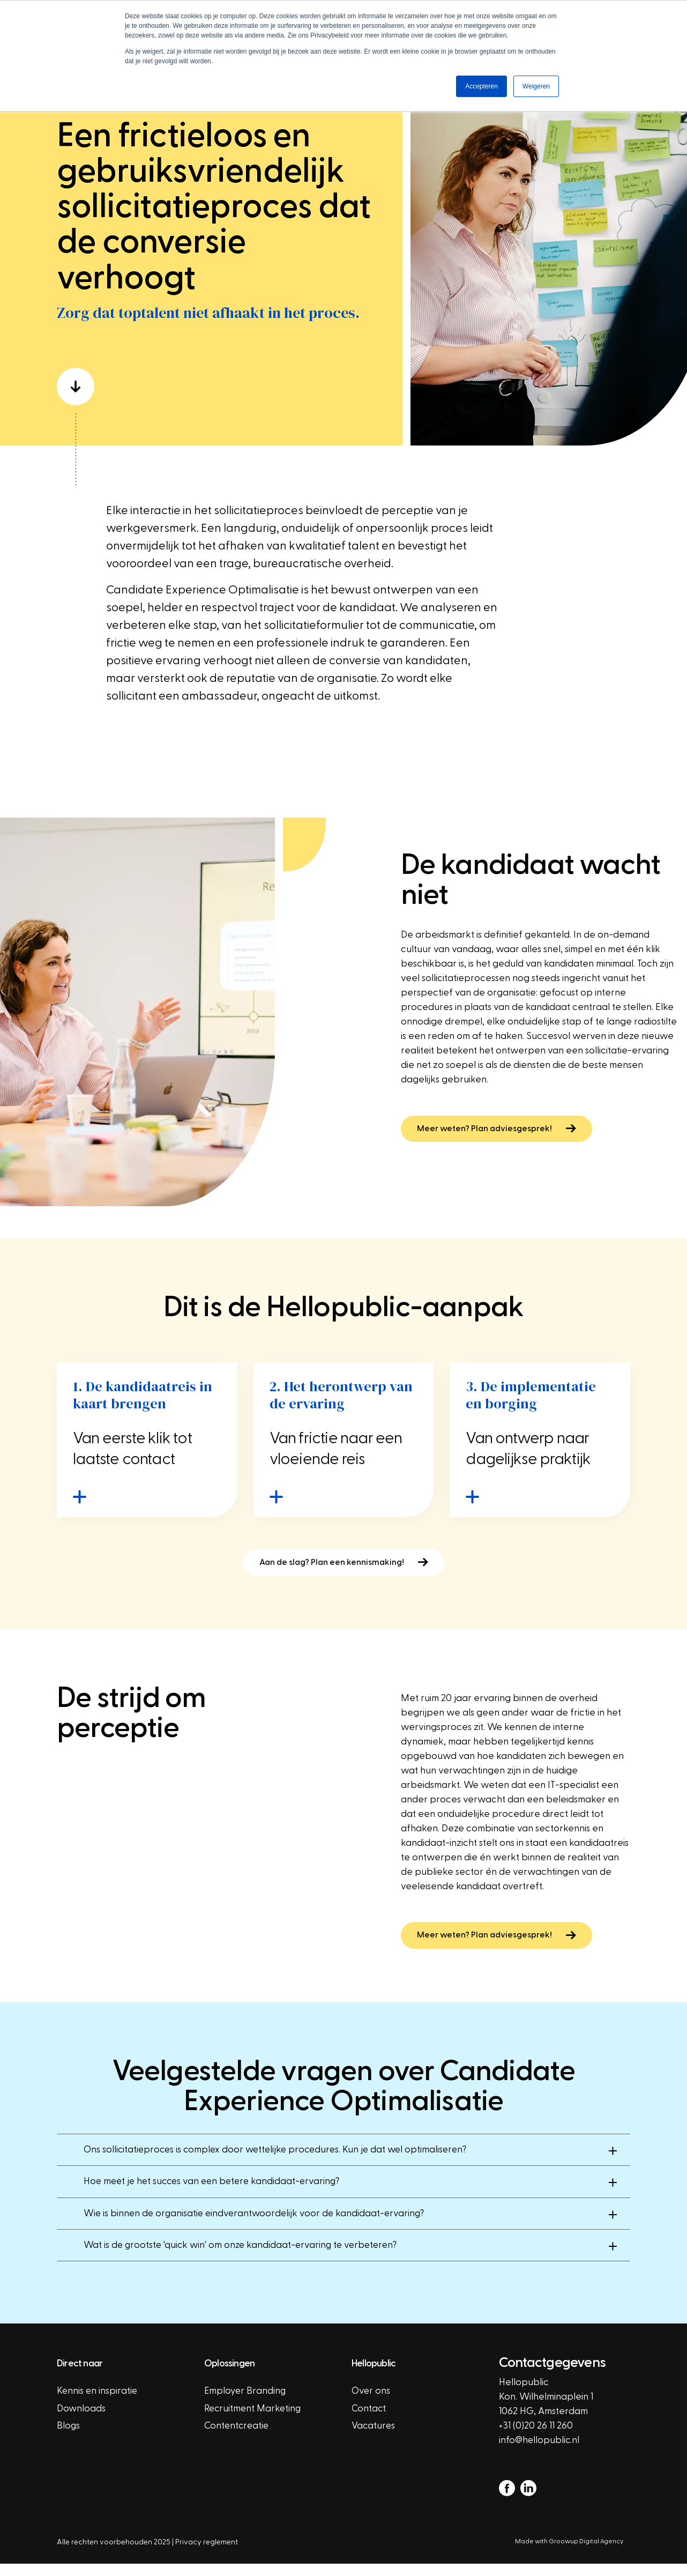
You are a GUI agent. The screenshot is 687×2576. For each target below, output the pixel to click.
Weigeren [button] (536, 86)
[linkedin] (528, 2500)
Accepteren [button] (481, 86)
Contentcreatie (237, 2439)
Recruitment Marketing (254, 2421)
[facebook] (507, 2500)
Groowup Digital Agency (589, 2553)
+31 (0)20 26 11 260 (536, 2438)
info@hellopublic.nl (540, 2452)
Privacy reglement (206, 2554)
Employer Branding (245, 2403)
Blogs (68, 2439)
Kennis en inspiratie (98, 2403)
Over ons (371, 2403)
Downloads (81, 2421)
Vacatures (374, 2439)
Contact (369, 2421)
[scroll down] (221, 389)
